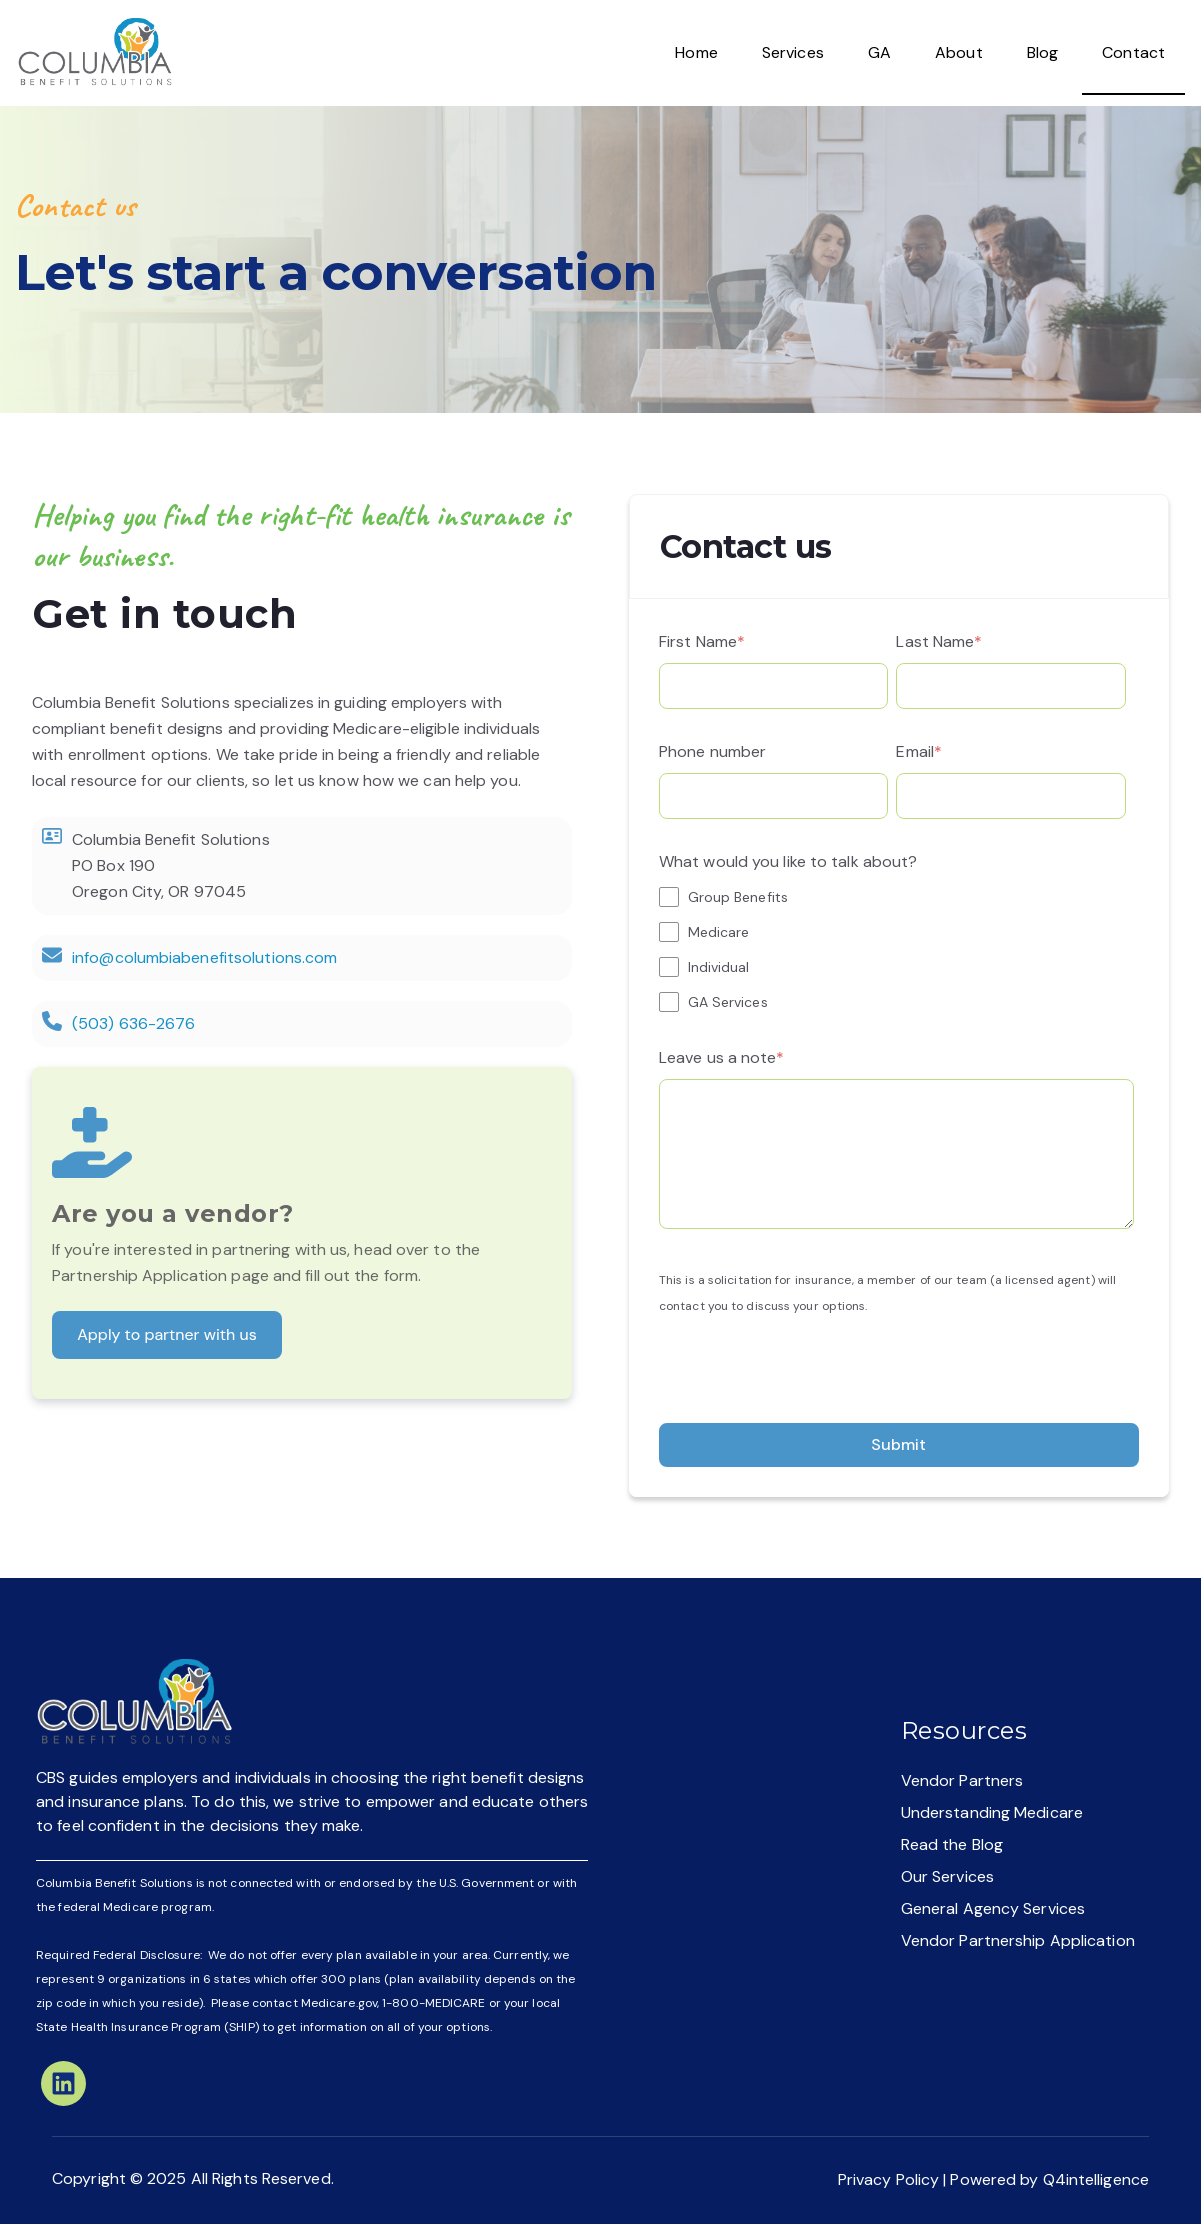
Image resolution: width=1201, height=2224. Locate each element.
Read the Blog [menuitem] (952, 1844)
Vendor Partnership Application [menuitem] (1018, 1940)
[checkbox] (896, 949)
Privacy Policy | (894, 2179)
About (959, 52)
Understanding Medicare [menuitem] (992, 1812)
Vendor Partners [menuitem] (962, 1780)
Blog (1042, 52)
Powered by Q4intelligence (1049, 2179)
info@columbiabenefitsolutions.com (204, 957)
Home (696, 52)
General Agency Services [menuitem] (993, 1908)
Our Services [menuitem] (947, 1876)
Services (793, 52)
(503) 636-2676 (133, 1023)
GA (879, 52)
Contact (1133, 52)
